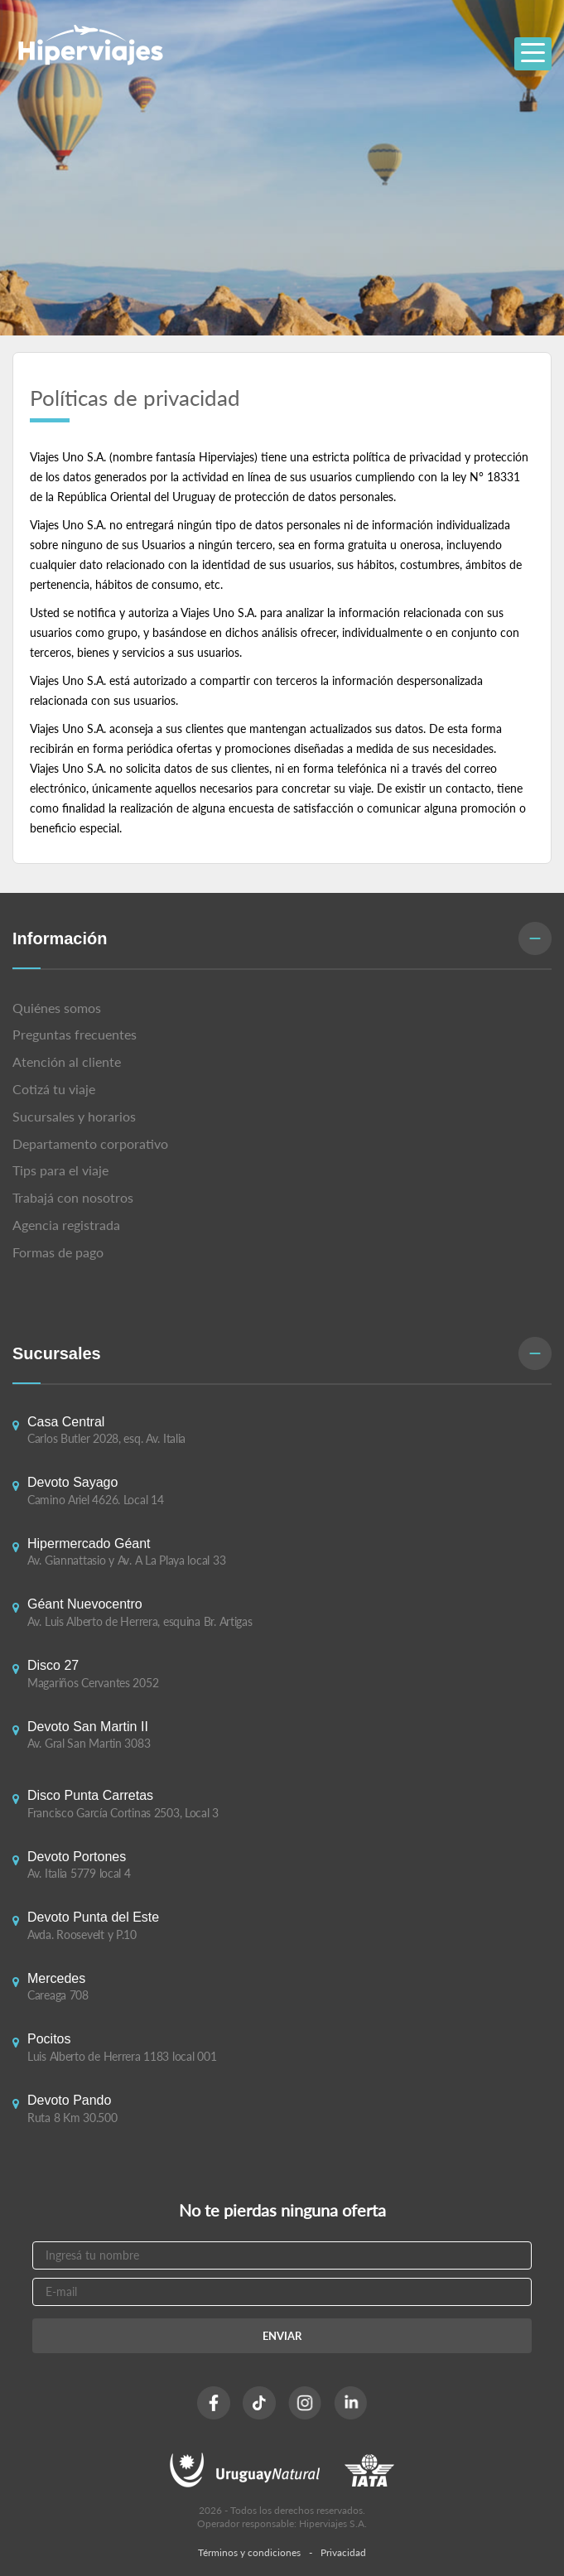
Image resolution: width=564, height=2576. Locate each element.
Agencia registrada (66, 1225)
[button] (282, 939)
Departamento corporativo (90, 1143)
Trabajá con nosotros (72, 1197)
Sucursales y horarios (74, 1116)
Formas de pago (58, 1252)
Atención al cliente (66, 1061)
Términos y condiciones (249, 2552)
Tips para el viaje (60, 1170)
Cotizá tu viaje (53, 1089)
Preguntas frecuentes (74, 1034)
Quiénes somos (56, 1007)
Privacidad (343, 2552)
